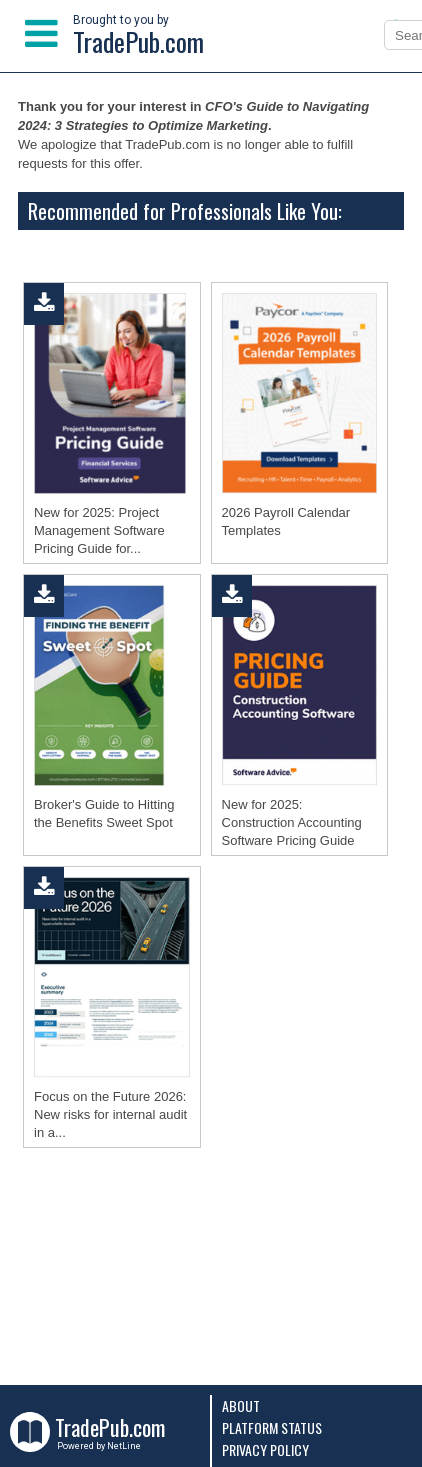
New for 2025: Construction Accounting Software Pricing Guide (292, 822)
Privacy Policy (265, 1449)
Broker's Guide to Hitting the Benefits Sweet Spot (104, 813)
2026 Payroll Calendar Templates (286, 521)
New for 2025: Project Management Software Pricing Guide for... (99, 530)
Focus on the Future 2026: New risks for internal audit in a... (110, 1114)
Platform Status (272, 1427)
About (241, 1405)
